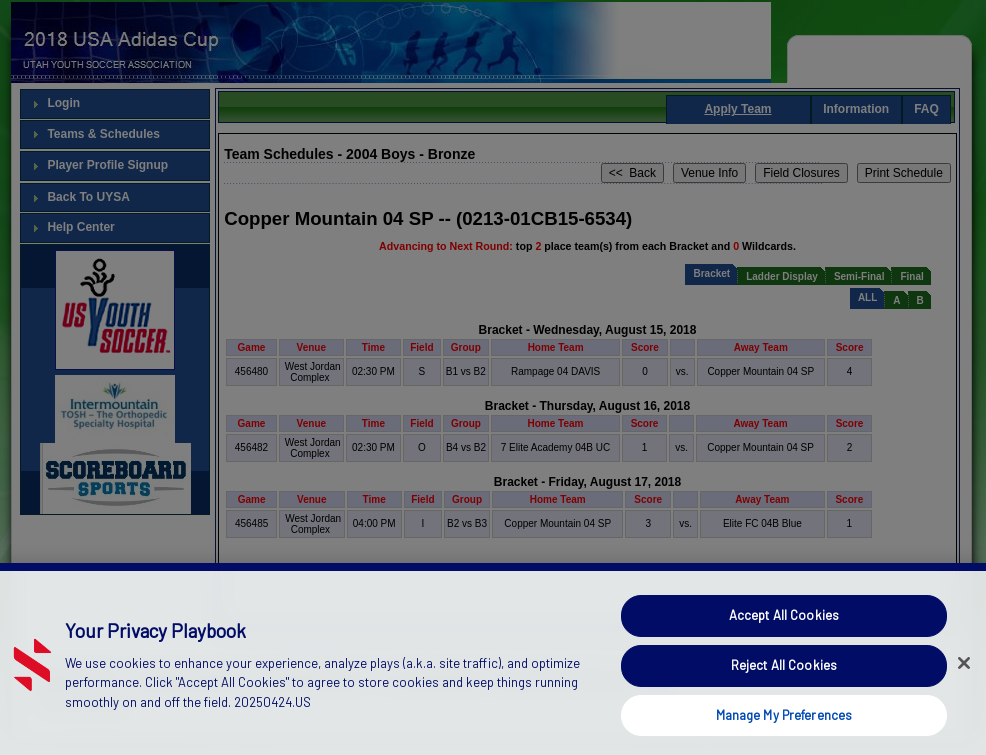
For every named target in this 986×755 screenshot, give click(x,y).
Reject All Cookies (784, 700)
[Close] (964, 699)
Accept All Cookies (784, 651)
